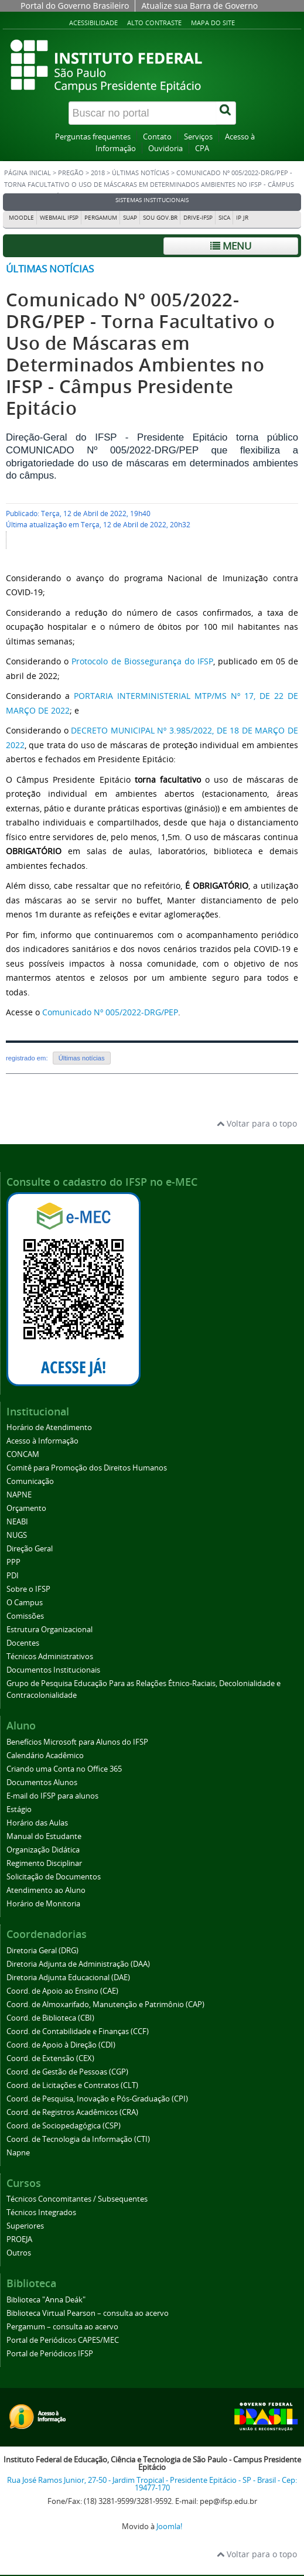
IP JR (242, 217)
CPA (202, 148)
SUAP (130, 217)
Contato (157, 137)
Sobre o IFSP (28, 1589)
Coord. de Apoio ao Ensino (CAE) (62, 1991)
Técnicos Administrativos (49, 1656)
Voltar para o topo (257, 1123)
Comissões (25, 1616)
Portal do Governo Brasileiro (75, 5)
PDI (12, 1576)
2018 (98, 173)
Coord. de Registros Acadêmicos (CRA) (72, 2112)
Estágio (19, 1809)
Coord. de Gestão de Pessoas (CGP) (67, 2072)
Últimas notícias (140, 173)
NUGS (16, 1535)
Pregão (71, 173)
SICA (224, 217)
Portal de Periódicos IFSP (49, 2354)
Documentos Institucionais (53, 1670)
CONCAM (22, 1454)
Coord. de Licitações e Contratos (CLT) (72, 2085)
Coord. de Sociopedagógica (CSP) (63, 2126)
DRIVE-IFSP (198, 217)
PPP (13, 1562)
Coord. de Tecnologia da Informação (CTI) (78, 2139)
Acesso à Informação (42, 1441)
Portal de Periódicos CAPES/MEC (62, 2340)
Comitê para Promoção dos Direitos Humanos (86, 1468)
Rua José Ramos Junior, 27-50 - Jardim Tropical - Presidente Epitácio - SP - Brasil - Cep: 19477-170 (152, 2484)
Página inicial (27, 173)
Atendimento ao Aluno (46, 1890)
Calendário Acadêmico (45, 1755)
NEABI (17, 1522)
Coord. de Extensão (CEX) (50, 2058)
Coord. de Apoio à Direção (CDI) (60, 2045)
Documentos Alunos (41, 1782)
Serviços (198, 137)
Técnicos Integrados (41, 2212)
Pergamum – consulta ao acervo (62, 2327)
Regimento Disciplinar (44, 1863)
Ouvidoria (165, 148)
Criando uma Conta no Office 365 (64, 1769)
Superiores (25, 2226)
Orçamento (26, 1508)
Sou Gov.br (160, 217)
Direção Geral (29, 1549)
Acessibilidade (93, 22)
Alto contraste (154, 22)
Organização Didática (43, 1850)
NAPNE (19, 1495)
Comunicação (30, 1481)
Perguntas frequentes (93, 137)
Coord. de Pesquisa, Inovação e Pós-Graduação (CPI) (97, 2099)
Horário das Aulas (37, 1823)
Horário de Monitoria (43, 1904)
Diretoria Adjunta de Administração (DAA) (78, 1964)
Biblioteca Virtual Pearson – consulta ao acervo (87, 2313)
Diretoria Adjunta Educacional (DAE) (68, 1978)
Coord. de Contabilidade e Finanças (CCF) (77, 2031)
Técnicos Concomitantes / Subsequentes (77, 2199)
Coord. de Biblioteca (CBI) (50, 2018)
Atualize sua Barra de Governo (199, 5)
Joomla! (169, 2526)
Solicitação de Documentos (53, 1877)
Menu (230, 246)
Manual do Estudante (43, 1836)
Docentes (22, 1643)
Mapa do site (213, 22)
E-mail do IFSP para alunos (52, 1796)
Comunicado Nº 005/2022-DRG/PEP (110, 1012)
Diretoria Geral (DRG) (42, 1951)
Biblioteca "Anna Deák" (46, 2300)
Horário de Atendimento (49, 1427)
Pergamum (100, 217)
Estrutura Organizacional (49, 1630)
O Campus (24, 1603)
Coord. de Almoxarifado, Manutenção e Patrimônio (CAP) (105, 2004)
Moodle (21, 217)
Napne (18, 2153)
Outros (18, 2253)
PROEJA (19, 2239)
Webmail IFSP (59, 217)
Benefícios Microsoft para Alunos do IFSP (77, 1742)
